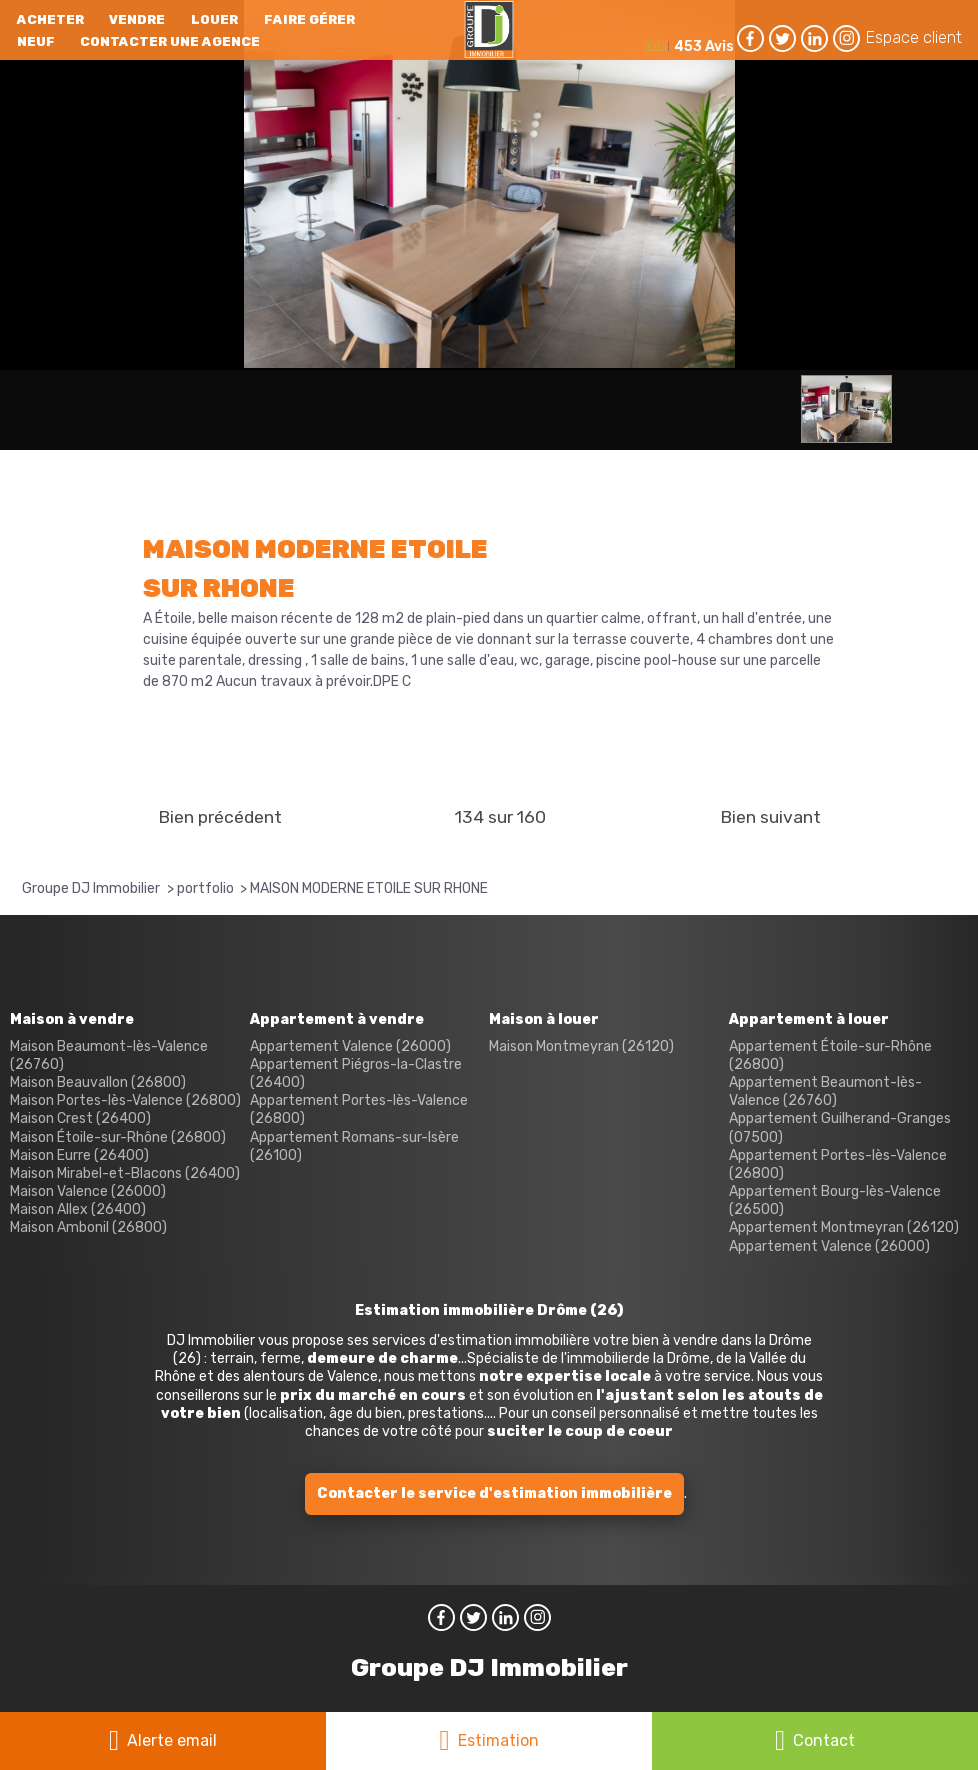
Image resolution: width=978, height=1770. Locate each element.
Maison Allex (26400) (78, 1209)
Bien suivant (770, 817)
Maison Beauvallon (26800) (98, 1082)
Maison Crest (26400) (80, 1118)
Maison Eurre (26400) (79, 1155)
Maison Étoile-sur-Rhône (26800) (118, 1137)
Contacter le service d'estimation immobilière (494, 1493)
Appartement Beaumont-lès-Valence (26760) (825, 1091)
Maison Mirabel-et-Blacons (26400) (125, 1173)
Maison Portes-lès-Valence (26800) (125, 1100)
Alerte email (172, 1740)
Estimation (498, 1740)
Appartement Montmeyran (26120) (844, 1227)
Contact (824, 1740)
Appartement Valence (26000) (350, 1046)
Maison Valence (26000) (88, 1191)
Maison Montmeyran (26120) (581, 1046)
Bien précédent (220, 817)
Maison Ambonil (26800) (88, 1227)
